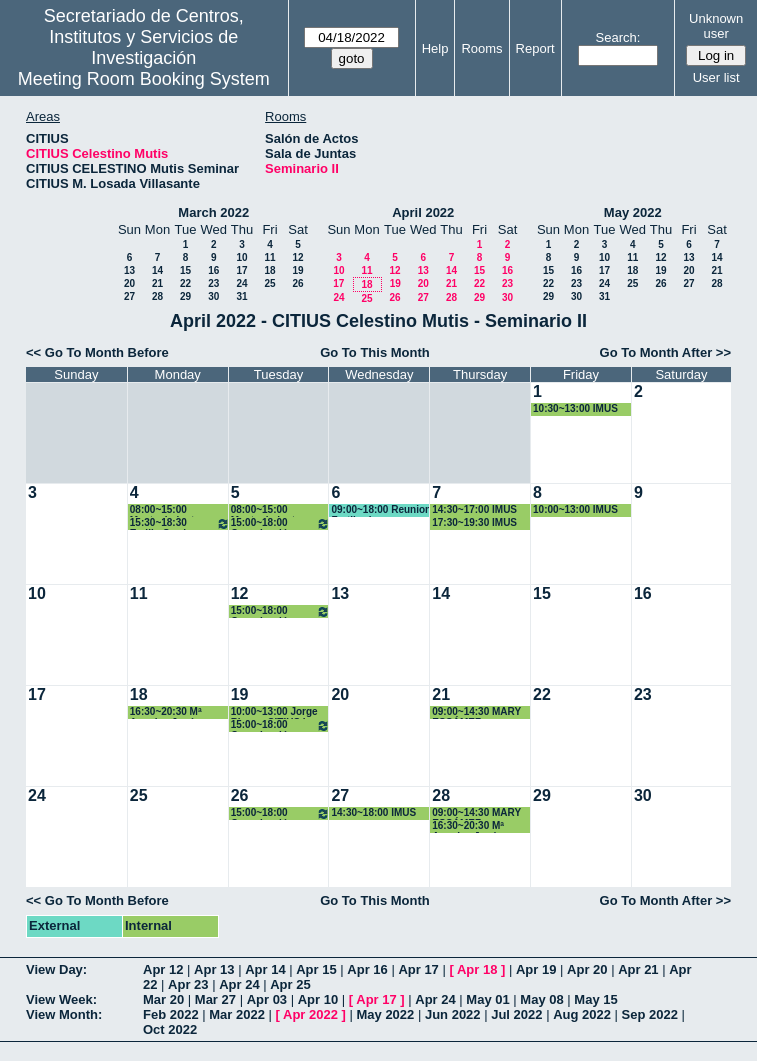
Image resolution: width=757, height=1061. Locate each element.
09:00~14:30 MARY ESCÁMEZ (476, 712)
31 (241, 296)
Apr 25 (290, 984)
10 (241, 257)
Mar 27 (215, 999)
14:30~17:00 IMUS (474, 509)
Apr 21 (638, 969)
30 (213, 296)
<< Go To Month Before (97, 352)
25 (269, 283)
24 (241, 283)
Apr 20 (587, 969)
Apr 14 (265, 969)
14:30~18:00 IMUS (373, 812)
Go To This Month (375, 352)
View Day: (56, 969)
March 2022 (213, 212)
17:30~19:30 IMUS (474, 522)
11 (269, 257)
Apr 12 (163, 969)
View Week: (61, 999)
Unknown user (716, 26)
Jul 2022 (516, 1014)
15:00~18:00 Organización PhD (281, 523)
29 (185, 296)
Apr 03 (267, 999)
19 (297, 270)
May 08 (541, 999)
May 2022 (633, 212)
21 (157, 283)
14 (157, 270)
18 (269, 270)
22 (185, 283)
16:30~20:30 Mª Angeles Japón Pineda (166, 712)
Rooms (481, 48)
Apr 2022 (310, 1014)
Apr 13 (214, 969)
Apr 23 (188, 984)
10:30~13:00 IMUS (575, 408)
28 (157, 296)
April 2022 (423, 212)
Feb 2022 (171, 1014)
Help (435, 48)
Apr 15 (316, 969)
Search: (618, 37)
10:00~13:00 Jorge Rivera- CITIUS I (274, 712)
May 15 (595, 999)
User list (716, 77)
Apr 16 (367, 969)
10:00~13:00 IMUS (575, 509)
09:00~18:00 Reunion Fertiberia (381, 510)
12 (297, 257)
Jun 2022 (453, 1014)
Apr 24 (239, 984)
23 (213, 283)
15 (185, 270)
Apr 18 (477, 969)
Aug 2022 (582, 1014)
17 (241, 270)
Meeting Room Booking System (144, 79)
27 (129, 296)
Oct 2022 (170, 1029)
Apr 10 (318, 999)
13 (129, 270)
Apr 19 (536, 969)
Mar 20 (163, 999)
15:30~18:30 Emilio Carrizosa (180, 523)
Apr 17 (418, 969)
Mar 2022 (237, 1014)
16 (213, 270)
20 (129, 283)
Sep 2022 (650, 1014)
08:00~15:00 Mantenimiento (165, 510)
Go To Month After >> (665, 352)
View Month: (64, 1014)
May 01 (487, 999)
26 (297, 283)
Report (535, 48)
